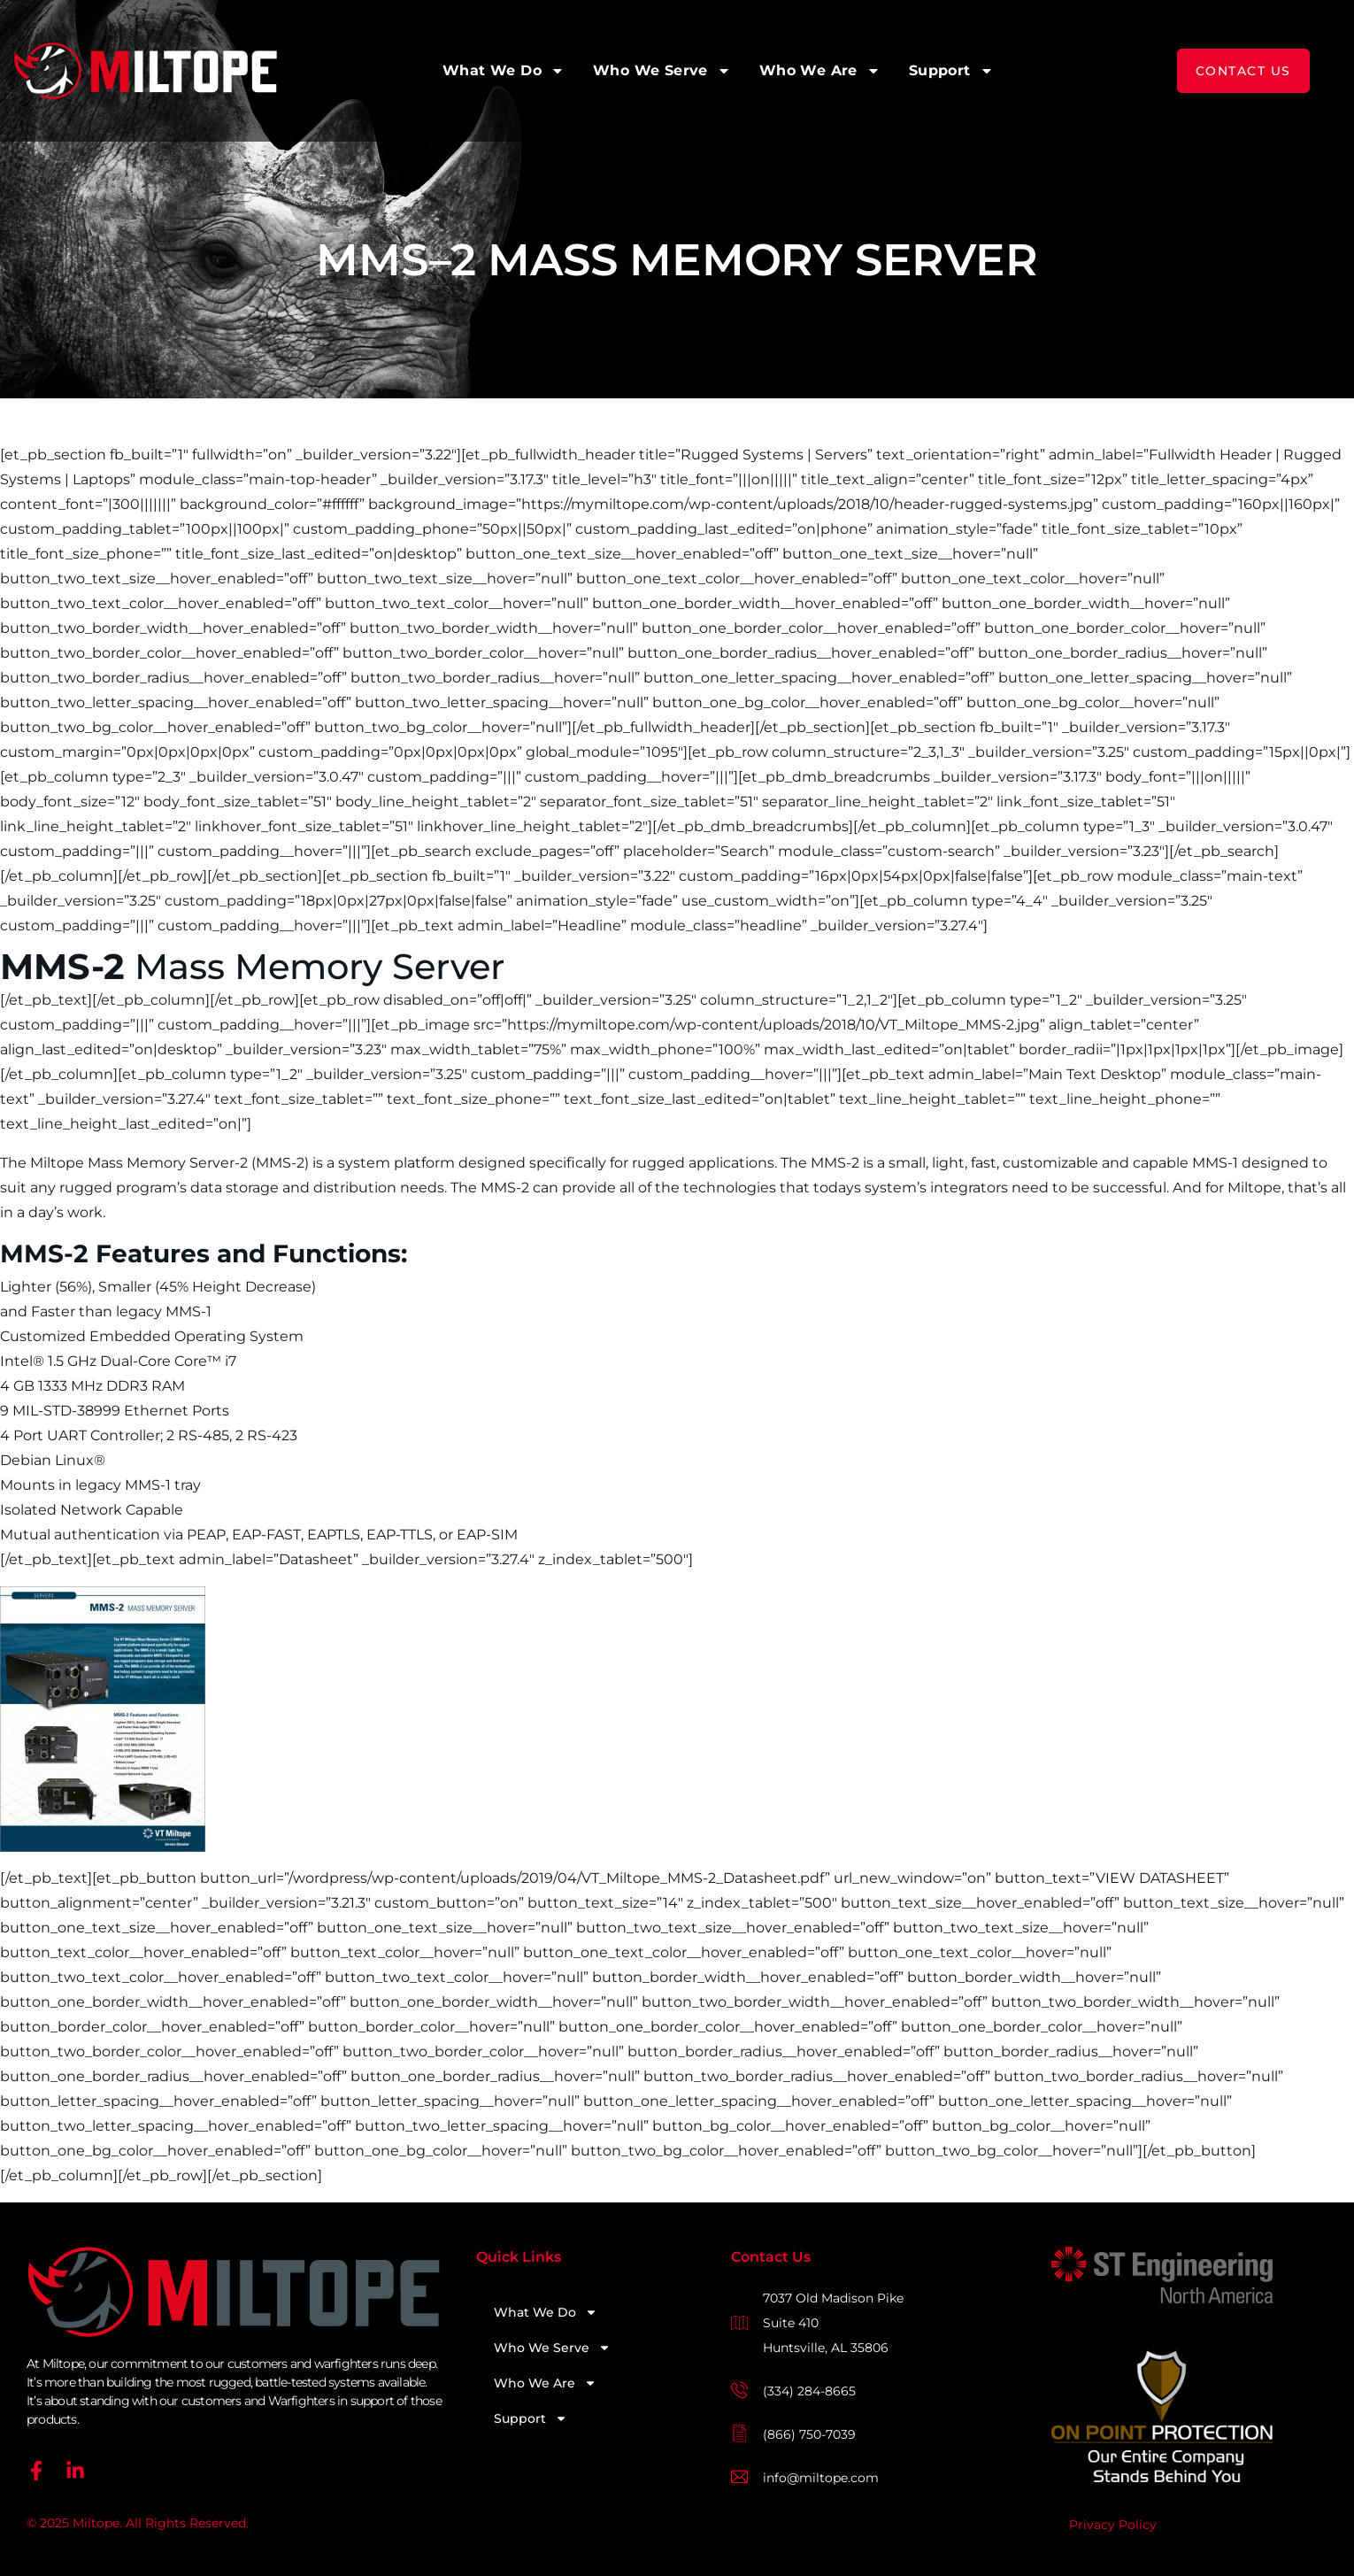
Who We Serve (662, 71)
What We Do (503, 71)
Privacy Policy (1113, 2525)
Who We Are (820, 71)
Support (951, 71)
